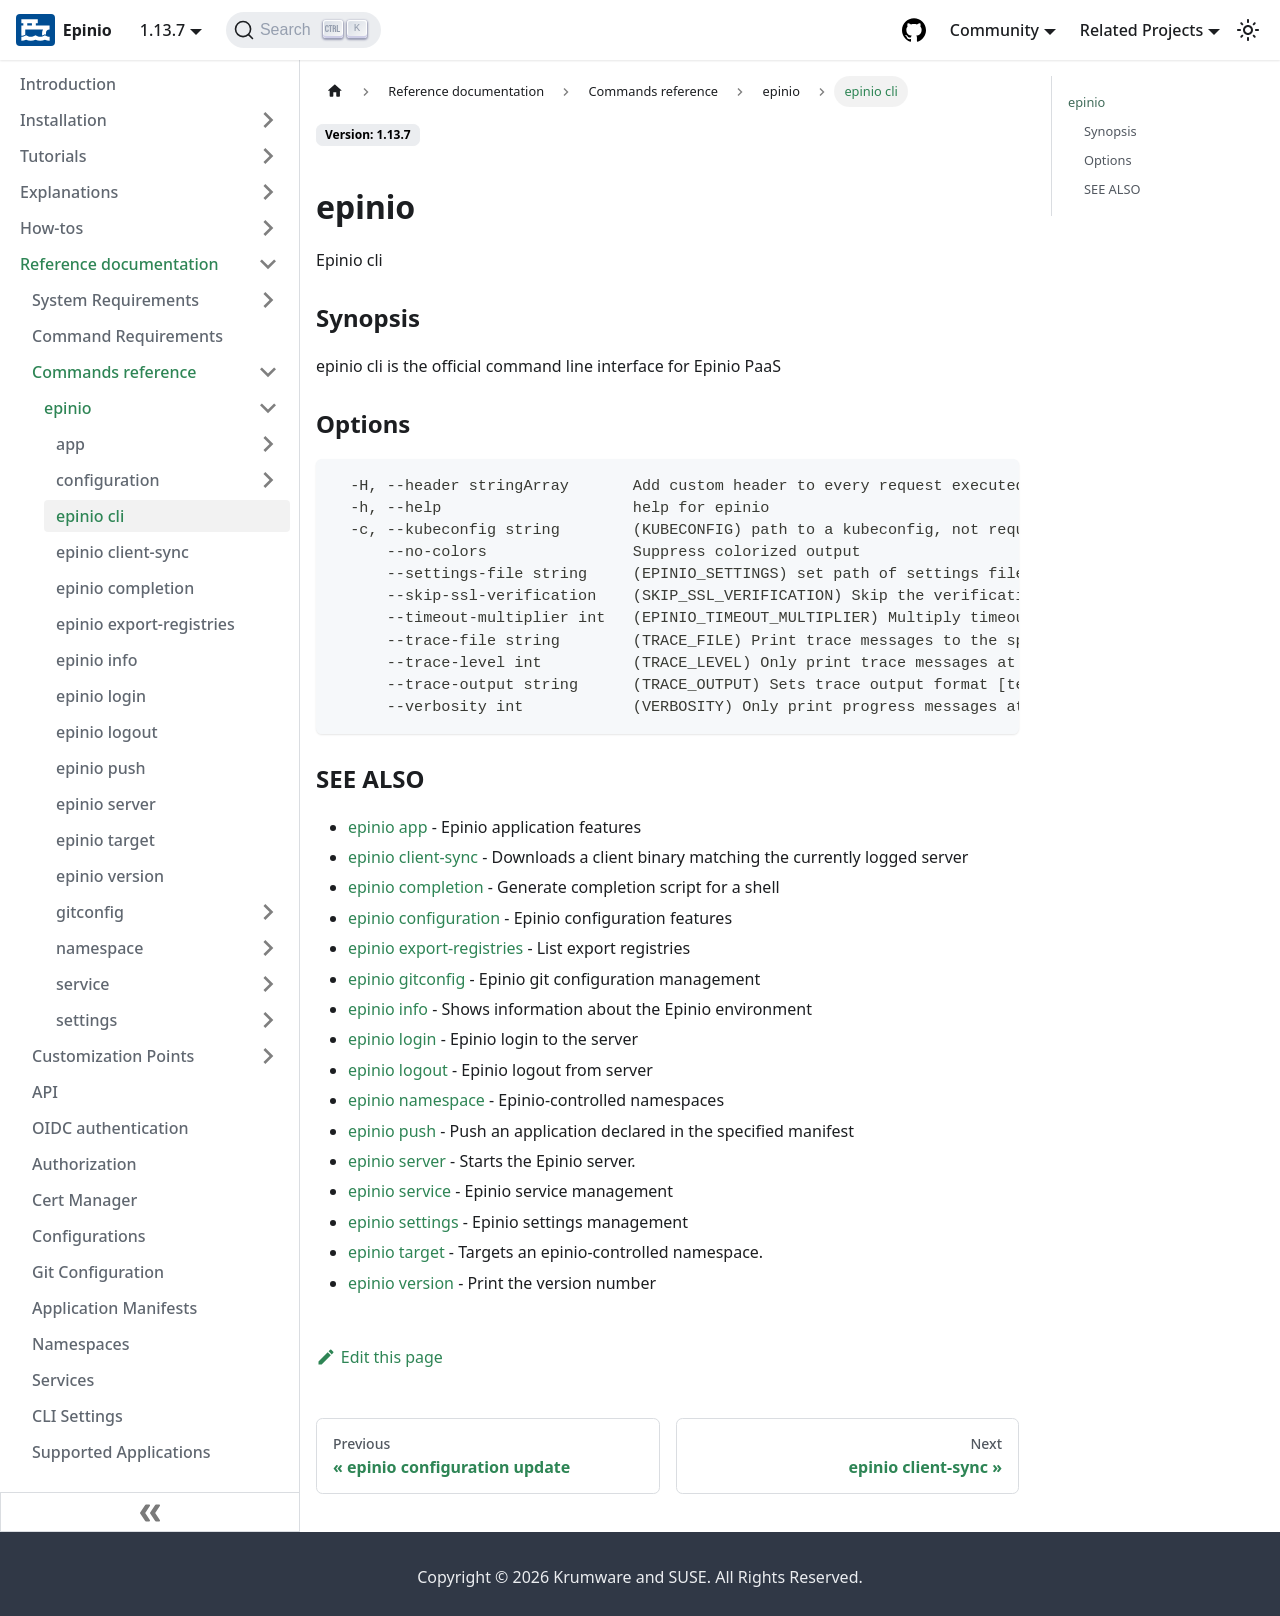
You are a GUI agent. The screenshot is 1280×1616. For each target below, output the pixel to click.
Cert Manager (84, 1200)
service (83, 984)
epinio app (388, 827)
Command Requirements (127, 336)
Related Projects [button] (1141, 30)
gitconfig (90, 912)
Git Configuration (98, 1272)
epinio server (106, 804)
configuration (108, 480)
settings (86, 1020)
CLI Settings (77, 1416)
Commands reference (114, 372)
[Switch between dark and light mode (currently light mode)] (1248, 30)
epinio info (97, 660)
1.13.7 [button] (162, 30)
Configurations (89, 1236)
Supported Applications (121, 1452)
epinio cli (90, 516)
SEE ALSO (1112, 189)
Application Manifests (114, 1308)
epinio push (100, 768)
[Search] (303, 30)
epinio (68, 408)
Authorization (84, 1164)
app (70, 444)
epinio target (105, 840)
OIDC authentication (110, 1128)
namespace (99, 948)
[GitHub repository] (914, 30)
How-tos (51, 228)
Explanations (69, 192)
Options (1108, 160)
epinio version (110, 876)
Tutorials (53, 156)
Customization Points (113, 1056)
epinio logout (107, 732)
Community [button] (994, 30)
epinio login (101, 696)
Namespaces (81, 1344)
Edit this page (379, 1357)
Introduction (68, 84)
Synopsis (1110, 131)
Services (63, 1380)
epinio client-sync (122, 552)
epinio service (399, 1191)
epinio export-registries (145, 624)
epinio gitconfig (406, 979)
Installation (63, 120)
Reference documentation (119, 264)
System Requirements (115, 300)
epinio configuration (424, 918)
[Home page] (335, 91)
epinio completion (125, 588)
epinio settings (403, 1222)
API (45, 1092)
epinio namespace (416, 1100)
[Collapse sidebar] (150, 1512)
